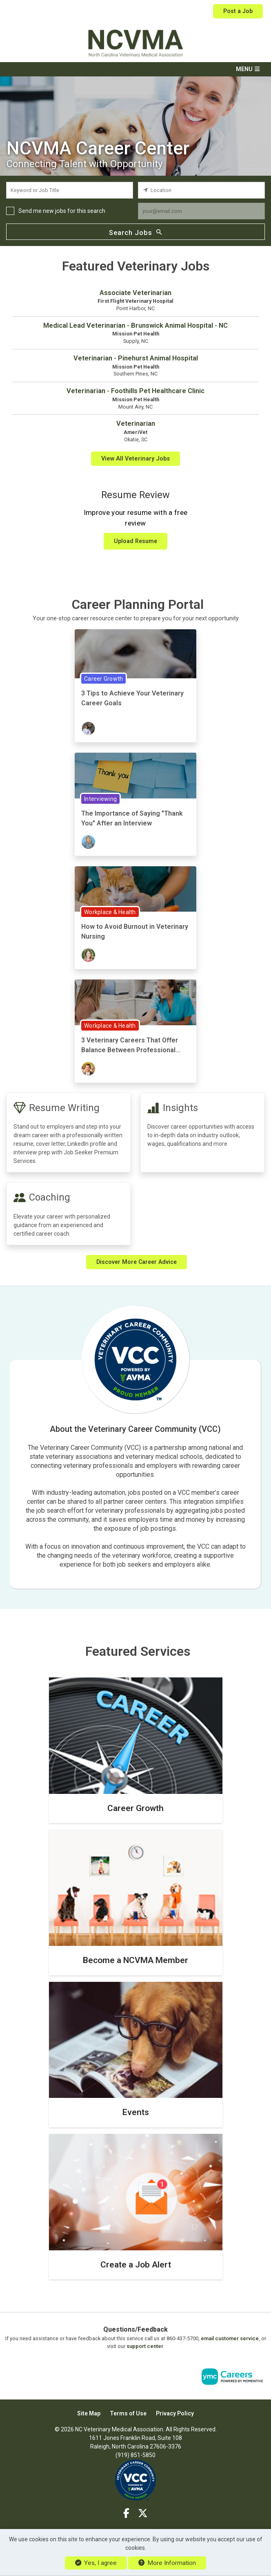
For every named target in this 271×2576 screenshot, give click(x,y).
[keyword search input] (69, 190)
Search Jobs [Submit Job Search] (135, 232)
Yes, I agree (96, 2563)
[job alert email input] (201, 211)
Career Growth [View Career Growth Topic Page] (103, 678)
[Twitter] (143, 2513)
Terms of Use (128, 2413)
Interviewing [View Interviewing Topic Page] (100, 798)
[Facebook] (127, 2513)
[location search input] (201, 190)
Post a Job (238, 11)
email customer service (230, 2338)
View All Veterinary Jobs (135, 458)
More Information (167, 2563)
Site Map (88, 2413)
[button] (135, 69)
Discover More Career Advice (136, 1261)
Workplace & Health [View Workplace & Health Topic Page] (110, 912)
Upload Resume (135, 540)
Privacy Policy (175, 2413)
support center (145, 2346)
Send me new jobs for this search (61, 211)
